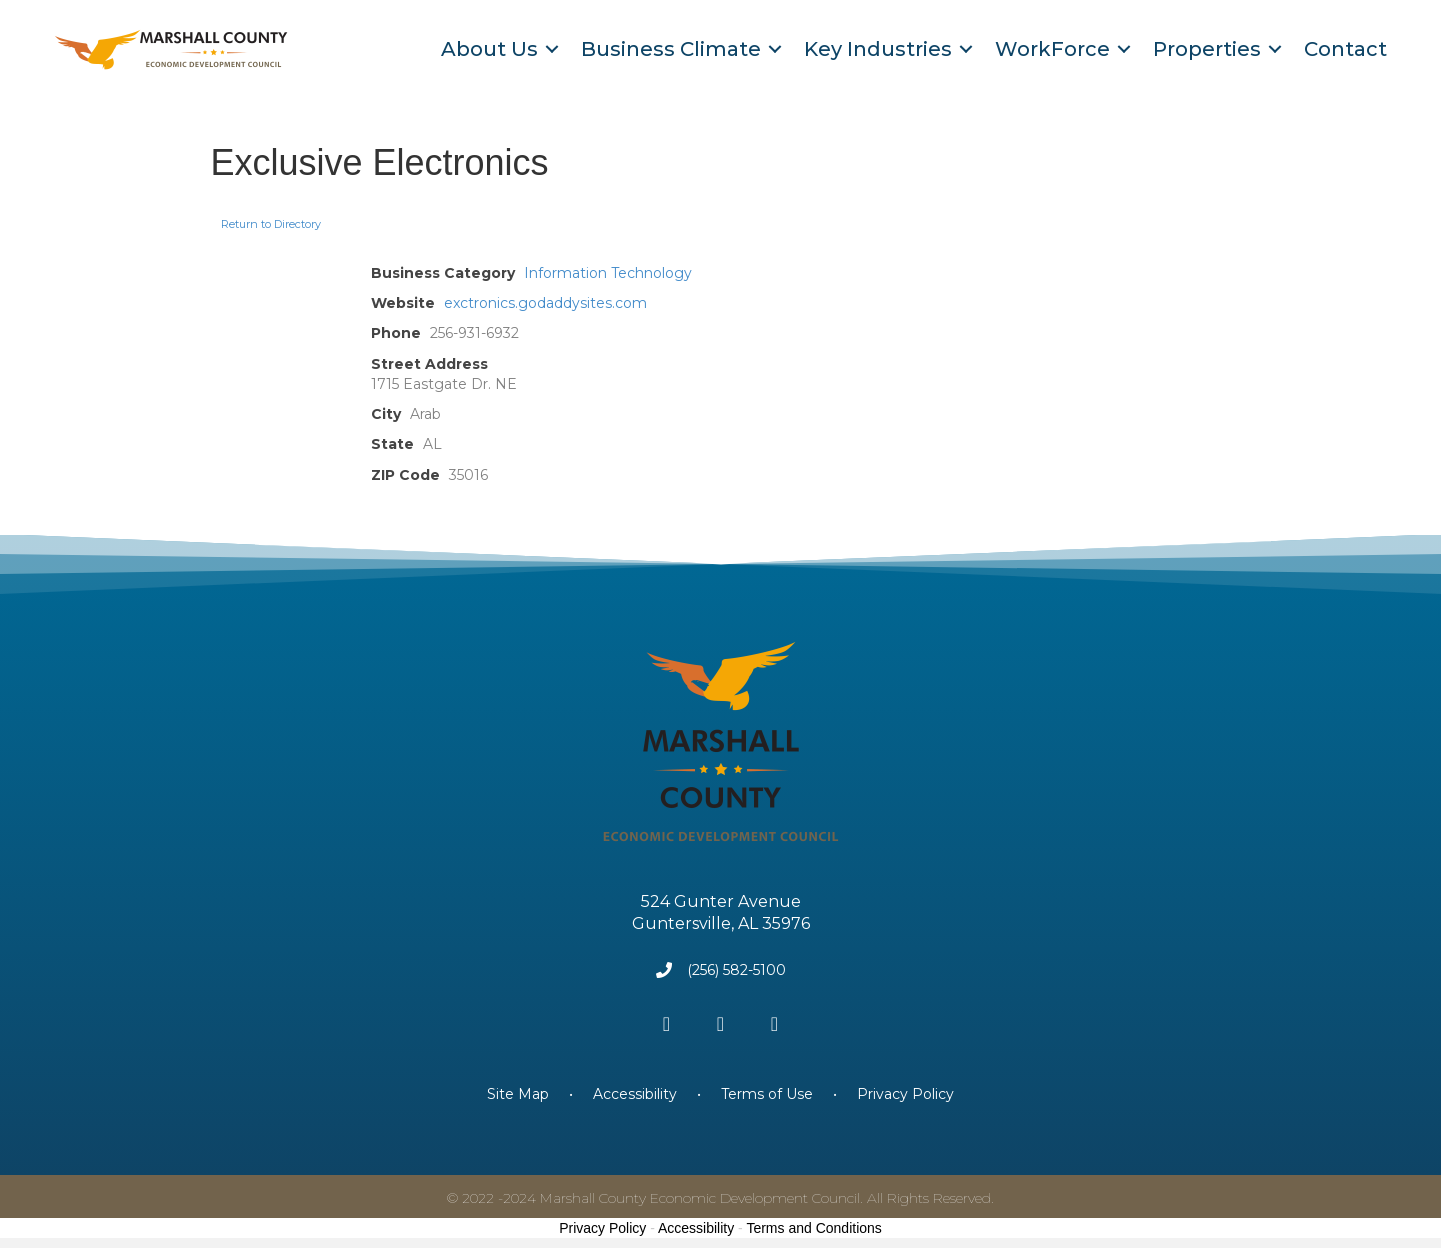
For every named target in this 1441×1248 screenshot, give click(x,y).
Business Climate (671, 49)
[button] (667, 1024)
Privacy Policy (905, 1094)
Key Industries (878, 49)
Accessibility (635, 1094)
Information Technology (608, 273)
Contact (1345, 49)
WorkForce (1052, 49)
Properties (1207, 49)
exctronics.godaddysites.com (545, 303)
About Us (489, 49)
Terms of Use (767, 1094)
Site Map (520, 1094)
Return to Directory (271, 224)
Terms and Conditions (813, 1228)
